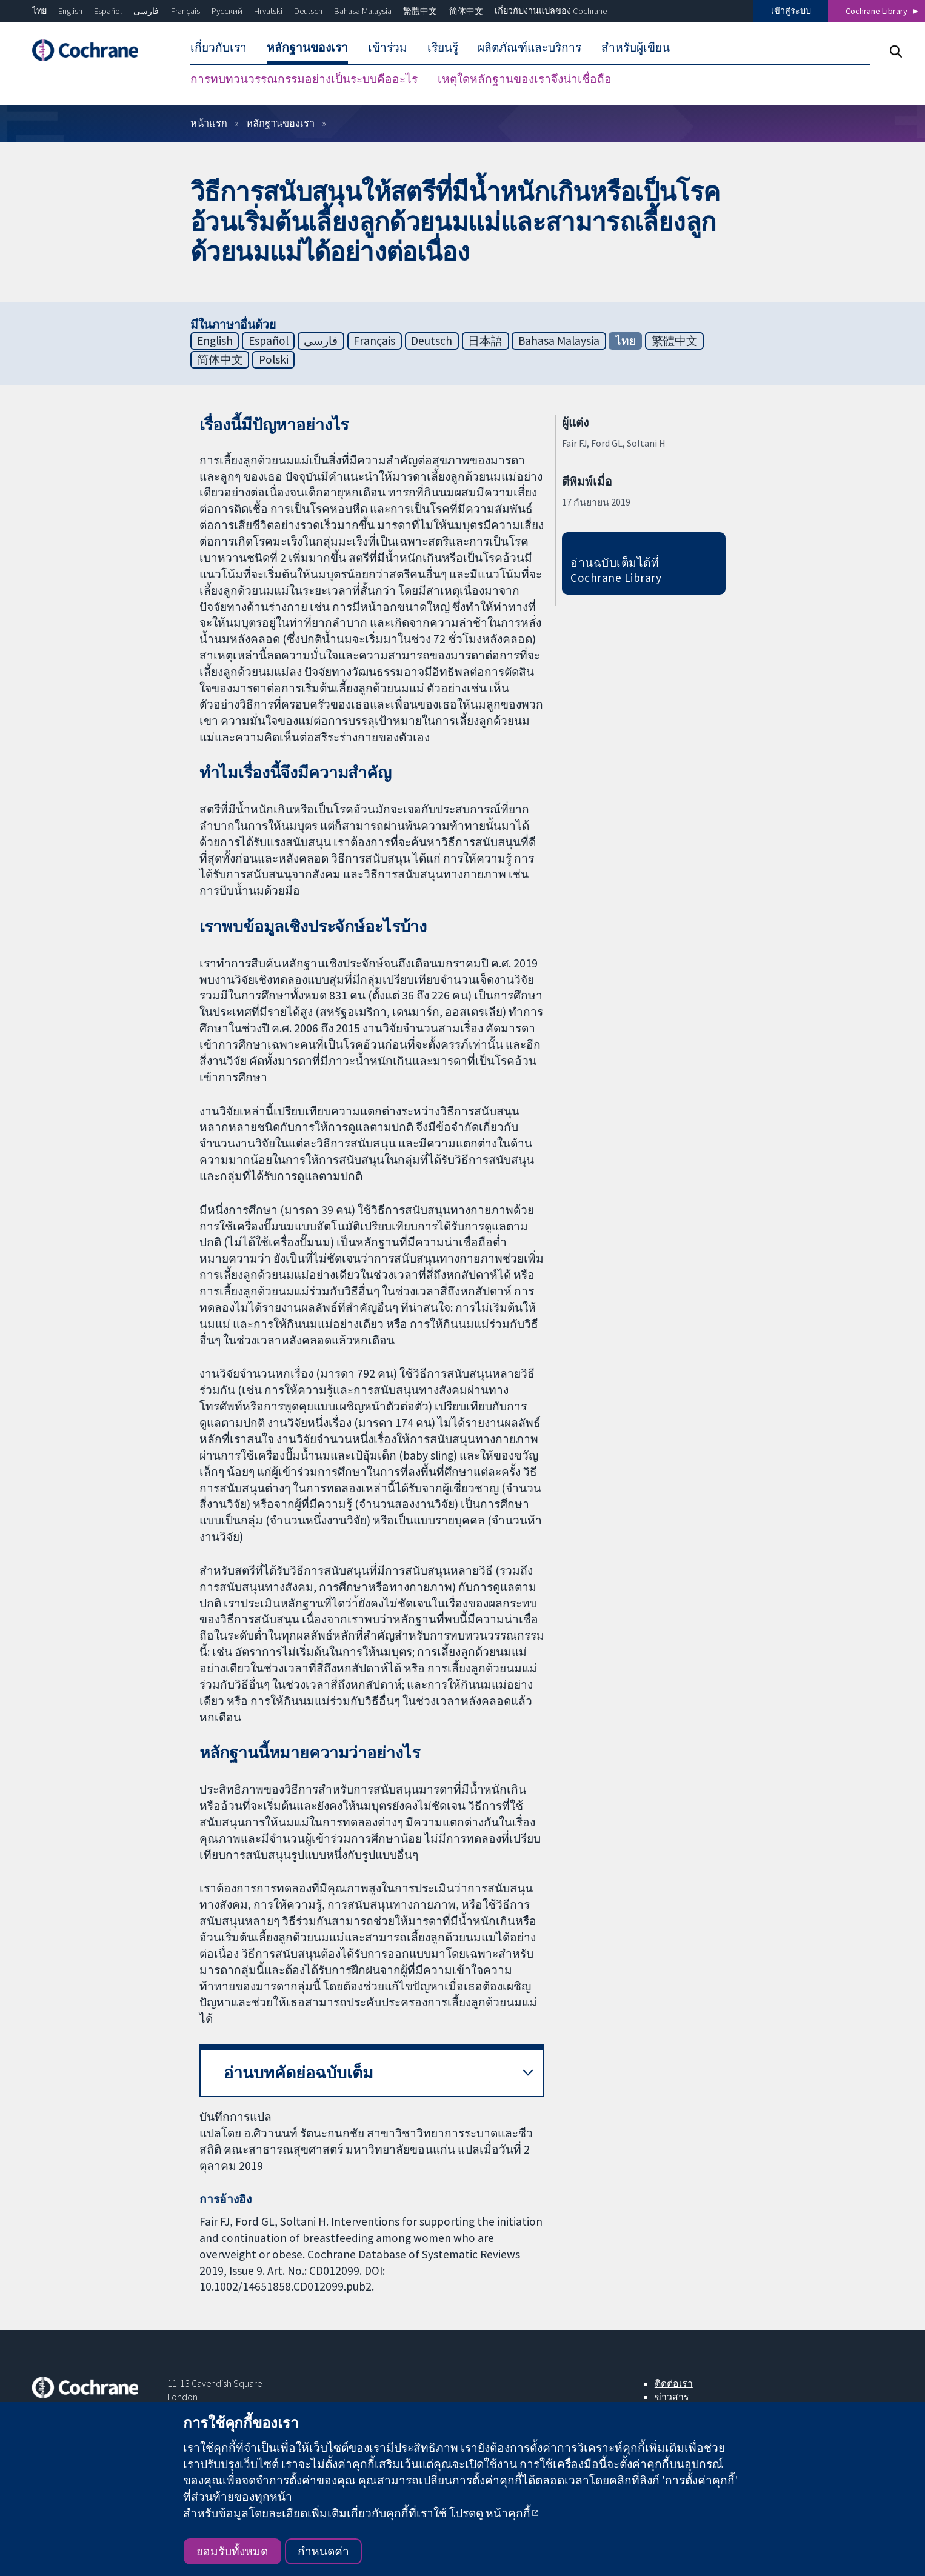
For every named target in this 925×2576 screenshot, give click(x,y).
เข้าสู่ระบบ (791, 10)
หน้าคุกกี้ (508, 2513)
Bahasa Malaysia (363, 10)
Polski (274, 359)
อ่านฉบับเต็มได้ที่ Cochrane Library (615, 570)
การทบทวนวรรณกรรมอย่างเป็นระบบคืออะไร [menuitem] (304, 79)
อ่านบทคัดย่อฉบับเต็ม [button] (298, 2073)
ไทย (39, 10)
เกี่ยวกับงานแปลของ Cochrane (551, 10)
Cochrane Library (876, 10)
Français (185, 10)
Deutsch (308, 10)
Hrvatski (268, 10)
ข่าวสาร (672, 2397)
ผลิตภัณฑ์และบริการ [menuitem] (529, 47)
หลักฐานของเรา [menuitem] (307, 47)
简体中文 (466, 10)
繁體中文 (420, 10)
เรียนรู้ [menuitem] (442, 47)
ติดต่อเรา (674, 2383)
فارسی (146, 10)
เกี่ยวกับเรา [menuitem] (218, 47)
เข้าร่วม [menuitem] (387, 47)
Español (108, 10)
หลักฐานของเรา (280, 123)
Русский (227, 10)
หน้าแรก (208, 123)
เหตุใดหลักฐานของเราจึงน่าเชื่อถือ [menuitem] (525, 79)
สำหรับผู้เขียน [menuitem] (635, 47)
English (70, 10)
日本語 (485, 340)
